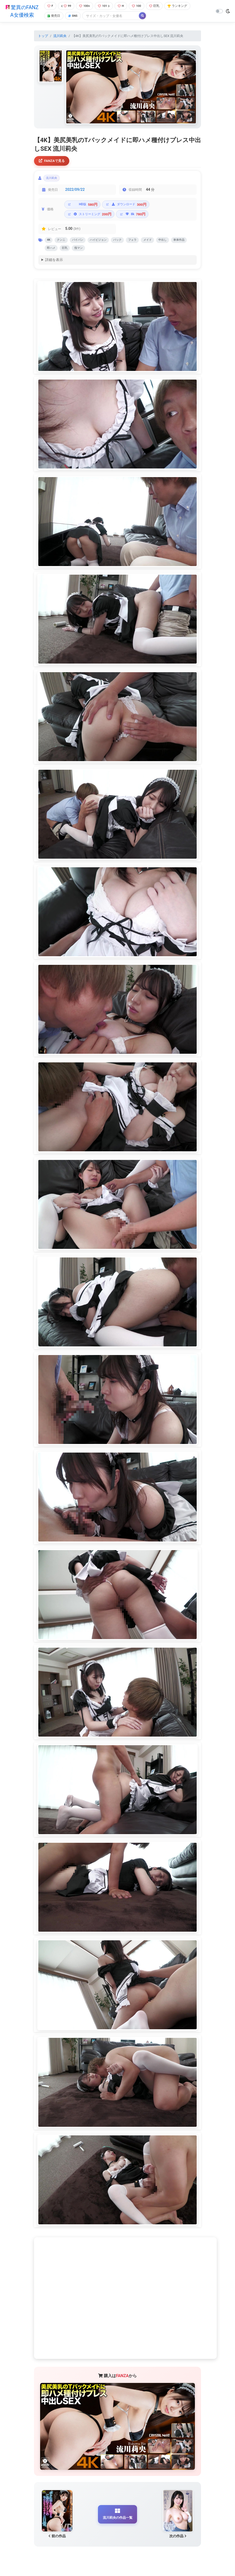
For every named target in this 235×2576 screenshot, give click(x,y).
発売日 (53, 16)
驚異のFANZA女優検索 (21, 11)
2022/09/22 (75, 192)
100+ (85, 6)
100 (139, 6)
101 (105, 6)
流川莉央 (59, 36)
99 (66, 6)
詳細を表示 (54, 265)
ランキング (181, 6)
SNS (73, 16)
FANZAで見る (53, 162)
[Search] (112, 16)
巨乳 (157, 6)
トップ (43, 36)
